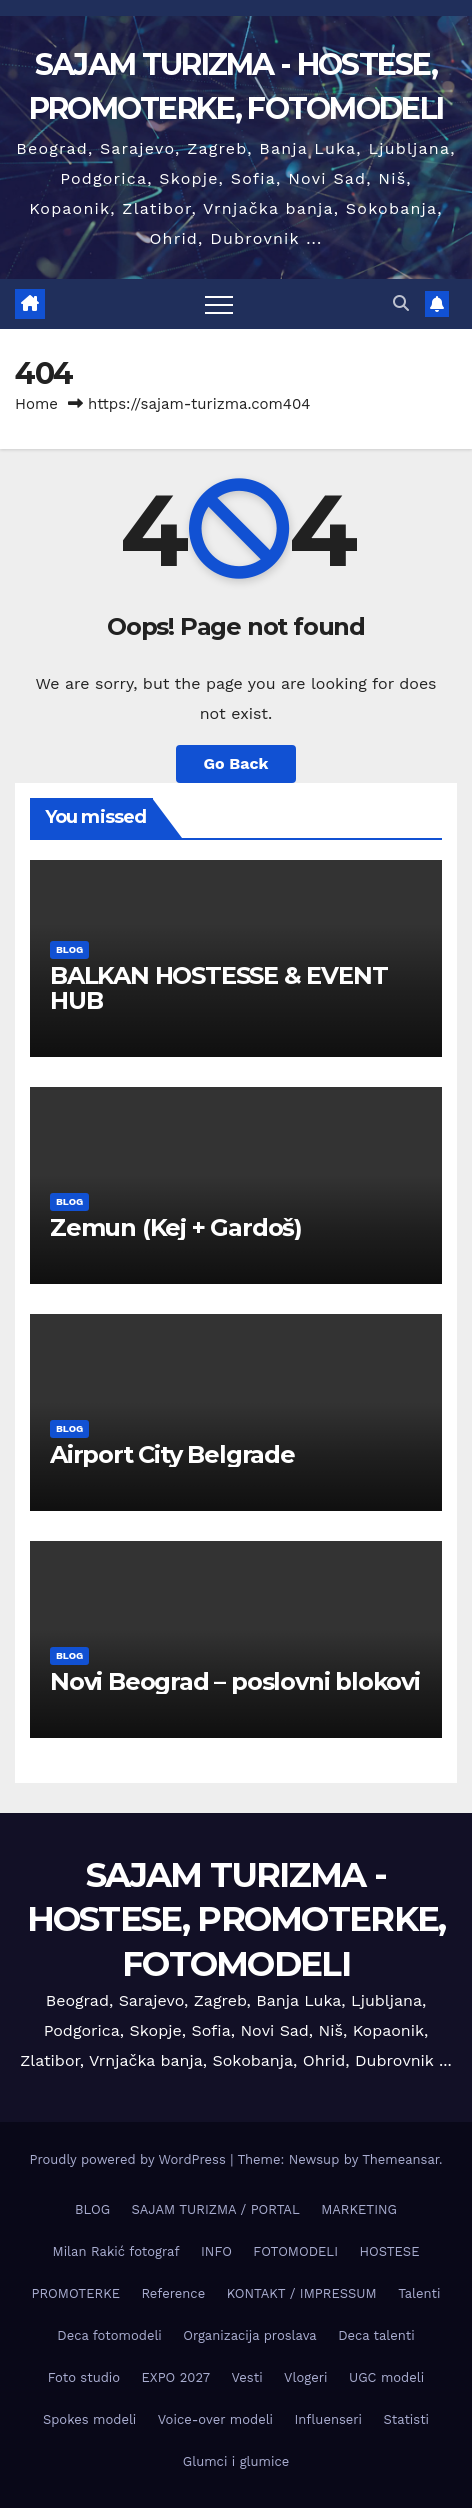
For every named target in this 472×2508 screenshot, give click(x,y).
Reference (173, 2293)
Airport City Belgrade (172, 1454)
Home (36, 404)
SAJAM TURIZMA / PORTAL (216, 2209)
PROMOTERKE (76, 2293)
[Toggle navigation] (219, 304)
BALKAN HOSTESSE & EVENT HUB (218, 988)
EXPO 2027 (176, 2377)
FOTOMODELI (295, 2251)
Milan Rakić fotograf (116, 2251)
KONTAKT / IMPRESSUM (302, 2293)
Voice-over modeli (215, 2419)
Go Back (236, 763)
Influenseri (329, 2419)
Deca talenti (376, 2335)
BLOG (69, 949)
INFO (216, 2251)
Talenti (419, 2293)
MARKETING (359, 2209)
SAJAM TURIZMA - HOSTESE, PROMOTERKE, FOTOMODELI (236, 1919)
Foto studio (84, 2377)
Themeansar (400, 2159)
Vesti (247, 2377)
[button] (401, 303)
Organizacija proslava (249, 2335)
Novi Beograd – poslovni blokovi (235, 1681)
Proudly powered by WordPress (129, 2159)
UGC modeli (386, 2377)
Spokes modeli (89, 2419)
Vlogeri (305, 2377)
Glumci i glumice (236, 2461)
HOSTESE (389, 2251)
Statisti (407, 2419)
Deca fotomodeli (109, 2335)
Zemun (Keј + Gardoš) (176, 1227)
